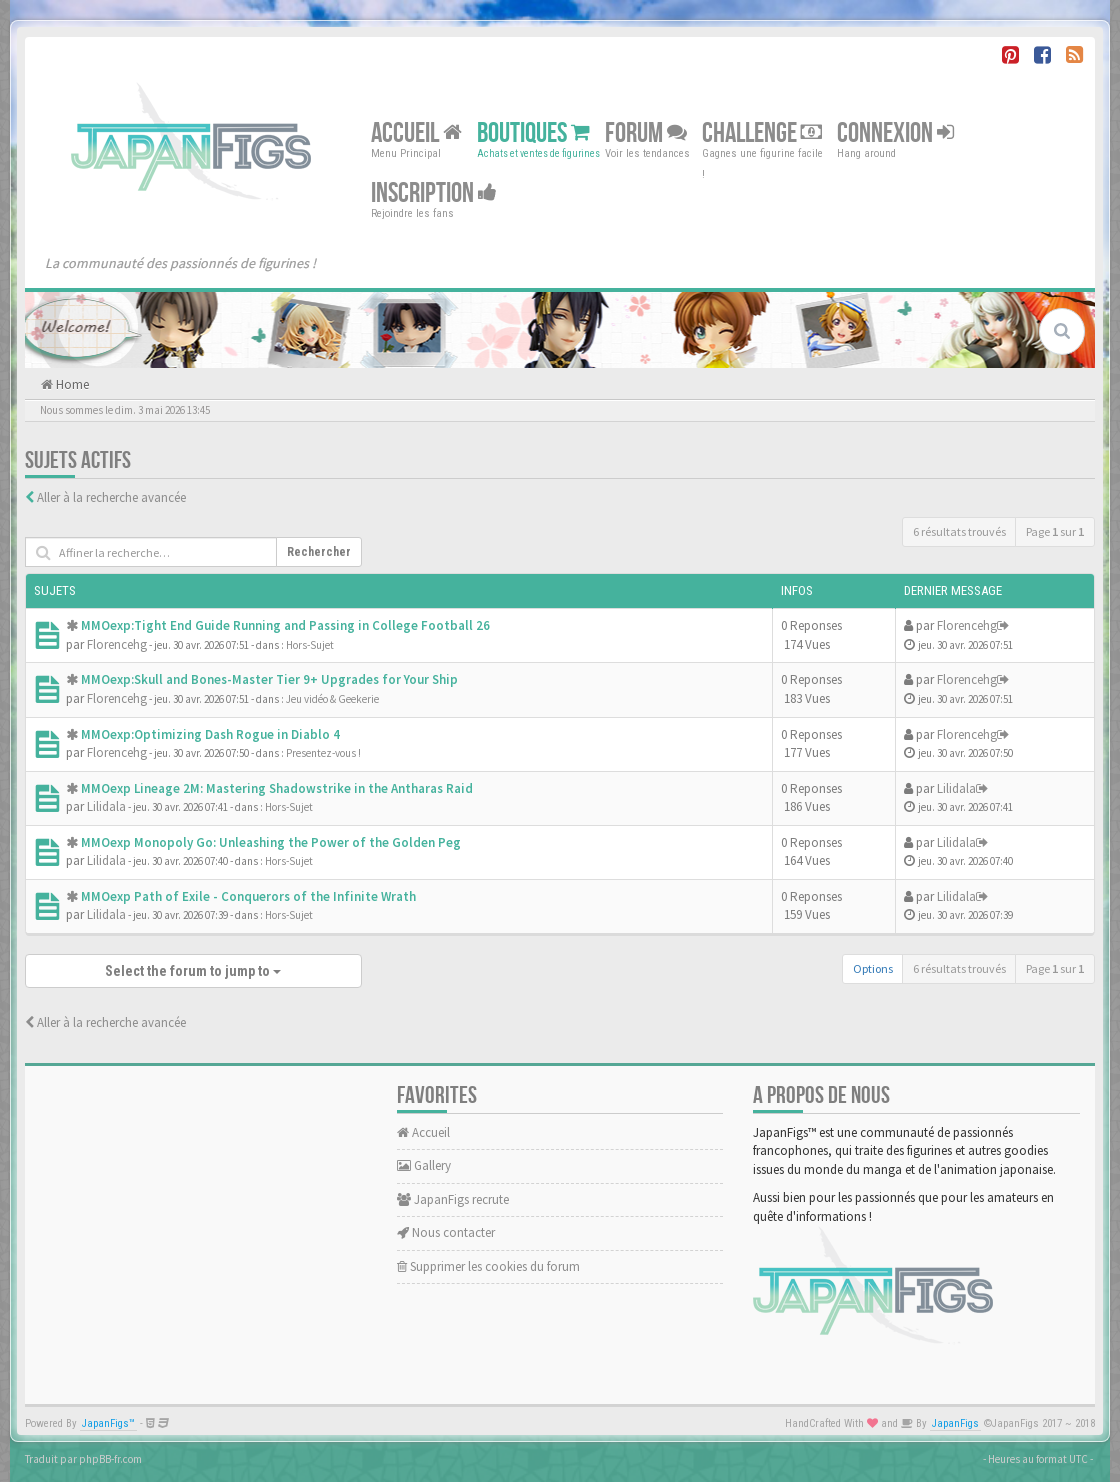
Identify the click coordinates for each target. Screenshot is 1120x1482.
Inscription (434, 193)
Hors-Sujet (310, 645)
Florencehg (117, 644)
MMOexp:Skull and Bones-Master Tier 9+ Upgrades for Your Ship (269, 679)
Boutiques (533, 133)
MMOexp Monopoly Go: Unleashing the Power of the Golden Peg (271, 842)
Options (873, 968)
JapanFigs (955, 1423)
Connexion (895, 133)
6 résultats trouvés (959, 531)
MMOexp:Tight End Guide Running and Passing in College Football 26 (285, 625)
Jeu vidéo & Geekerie (332, 699)
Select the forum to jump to (193, 971)
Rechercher (319, 552)
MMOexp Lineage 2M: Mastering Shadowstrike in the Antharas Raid (277, 788)
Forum (646, 133)
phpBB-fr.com (110, 1459)
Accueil (416, 133)
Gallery (424, 1165)
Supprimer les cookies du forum (488, 1266)
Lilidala (106, 806)
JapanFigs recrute (453, 1199)
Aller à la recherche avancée (111, 497)
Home (71, 384)
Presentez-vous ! (323, 753)
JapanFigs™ (108, 1423)
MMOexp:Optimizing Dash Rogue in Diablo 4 (210, 734)
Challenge (762, 133)
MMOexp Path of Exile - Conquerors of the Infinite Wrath (248, 896)
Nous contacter (446, 1232)
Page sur (1055, 531)
